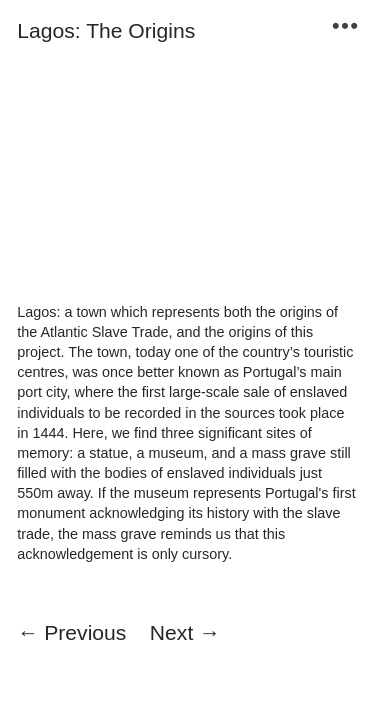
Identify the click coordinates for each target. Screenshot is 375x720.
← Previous (71, 632)
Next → (185, 632)
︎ (345, 26)
